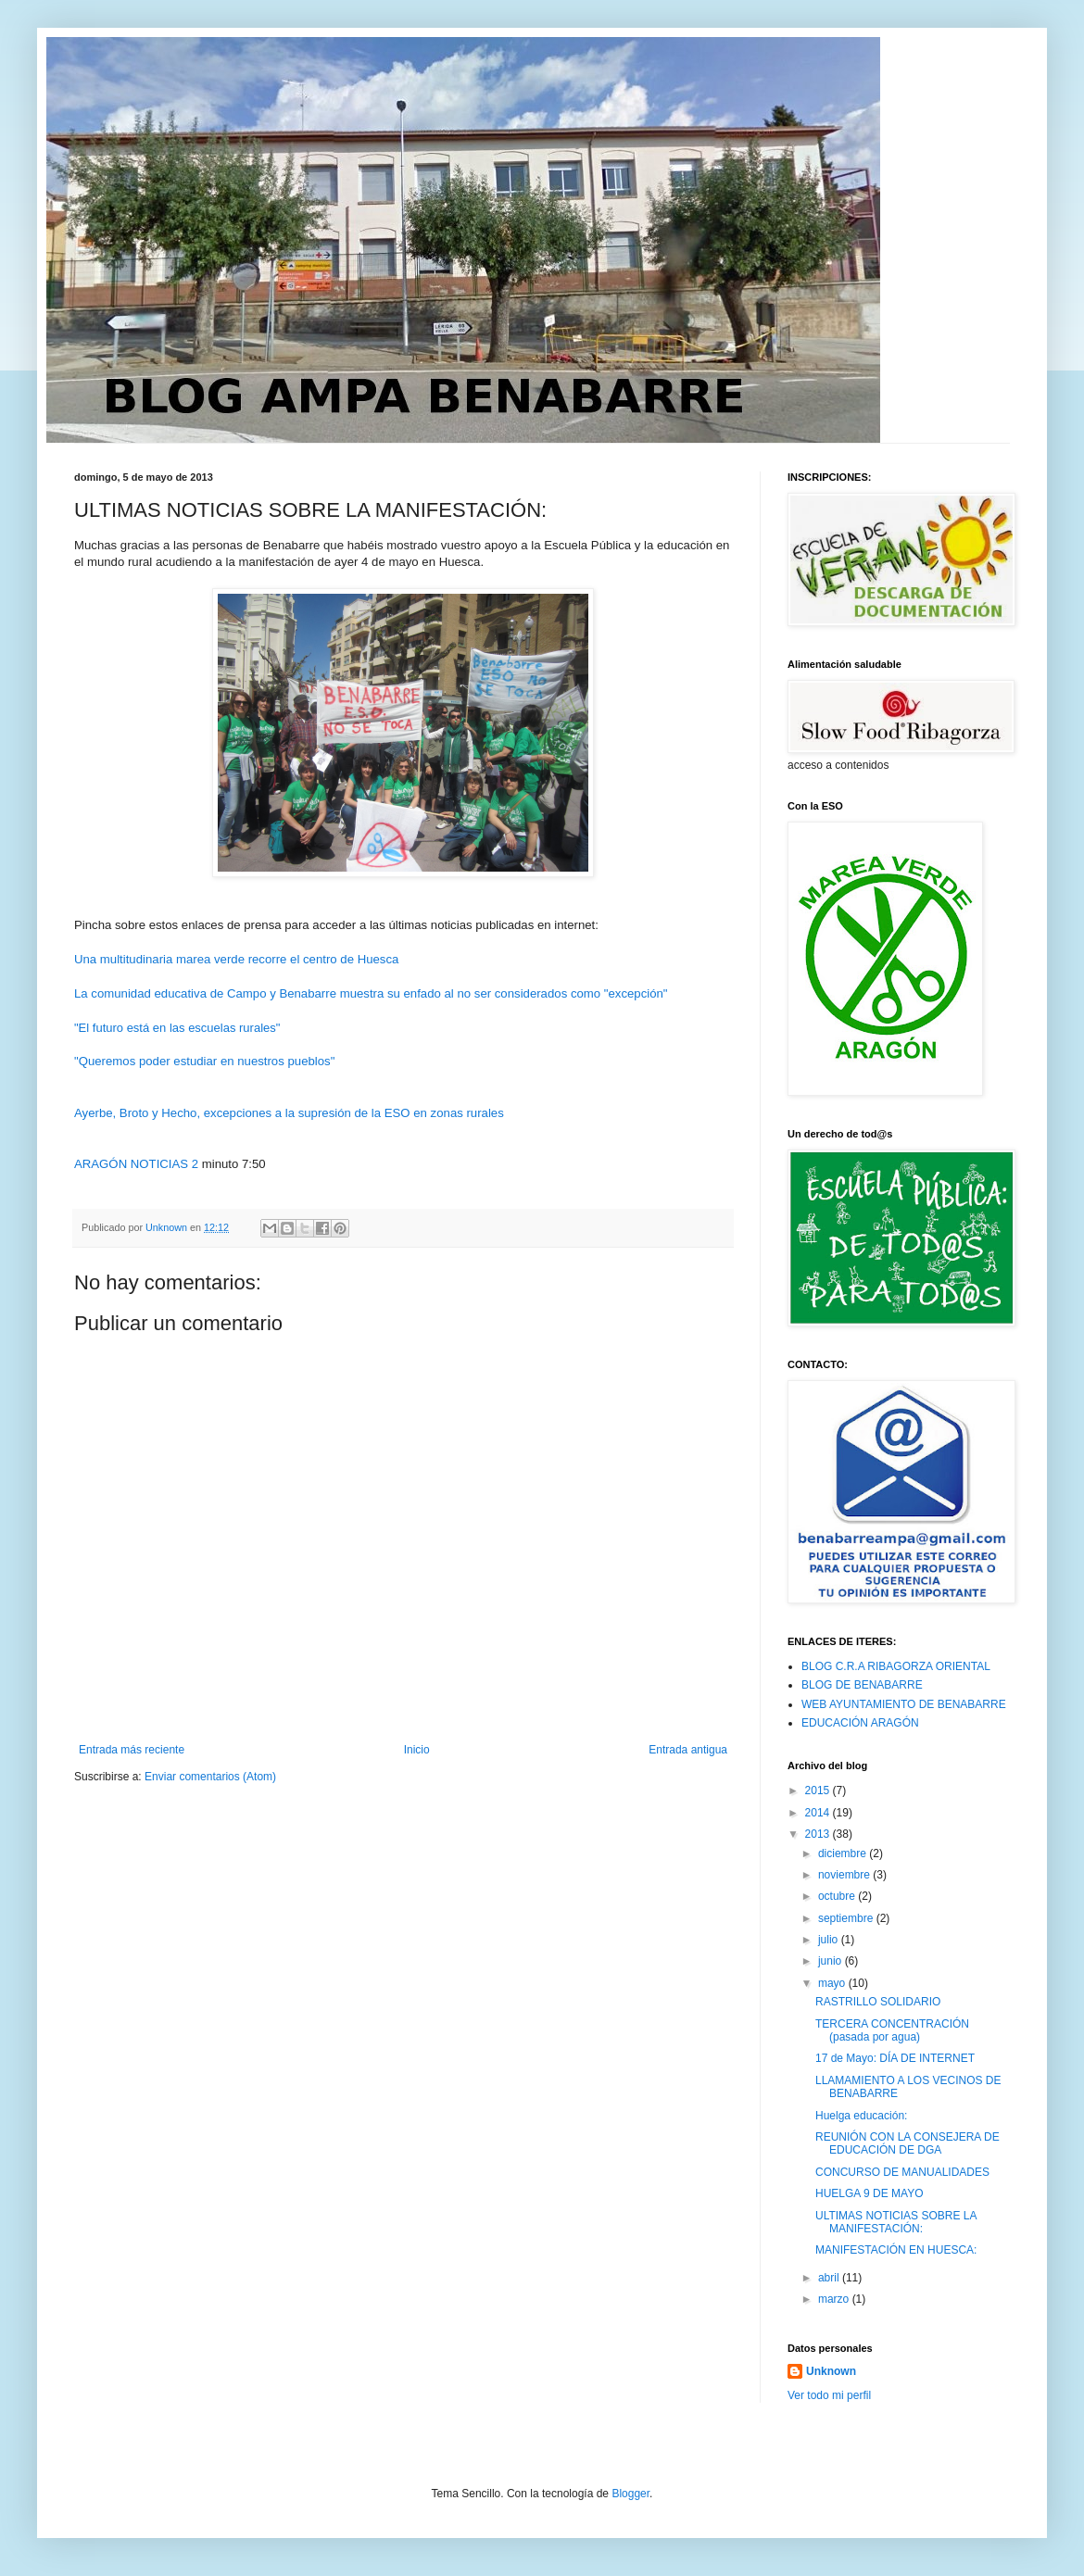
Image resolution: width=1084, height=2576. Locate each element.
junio (831, 1960)
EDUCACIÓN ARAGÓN (860, 1722)
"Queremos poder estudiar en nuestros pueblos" (204, 1061)
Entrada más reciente (131, 1749)
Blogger (630, 2493)
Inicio (417, 1749)
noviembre (845, 1874)
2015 (819, 1790)
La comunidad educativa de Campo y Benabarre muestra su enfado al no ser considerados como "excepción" (371, 993)
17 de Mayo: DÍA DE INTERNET (895, 2058)
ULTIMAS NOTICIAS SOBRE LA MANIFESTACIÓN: (896, 2222)
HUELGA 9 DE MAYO (869, 2193)
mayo (833, 1983)
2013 (819, 1834)
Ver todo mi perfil (829, 2395)
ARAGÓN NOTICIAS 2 (136, 1164)
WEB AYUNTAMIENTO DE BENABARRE (903, 1704)
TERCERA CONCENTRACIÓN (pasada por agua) (892, 2030)
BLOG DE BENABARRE (862, 1684)
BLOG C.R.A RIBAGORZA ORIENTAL (895, 1666)
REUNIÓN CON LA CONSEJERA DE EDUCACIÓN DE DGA (907, 2143)
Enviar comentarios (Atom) (210, 1776)
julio (829, 1939)
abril (830, 2277)
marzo (835, 2299)
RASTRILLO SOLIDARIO (877, 2001)
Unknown (831, 2371)
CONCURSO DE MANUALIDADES (902, 2172)
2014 (819, 1812)
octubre (838, 1896)
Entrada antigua (688, 1749)
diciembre (843, 1853)
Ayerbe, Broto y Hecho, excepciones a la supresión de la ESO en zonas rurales (289, 1113)
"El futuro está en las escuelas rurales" (177, 1028)
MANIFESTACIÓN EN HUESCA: (896, 2249)
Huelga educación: (861, 2115)
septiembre (847, 1918)
